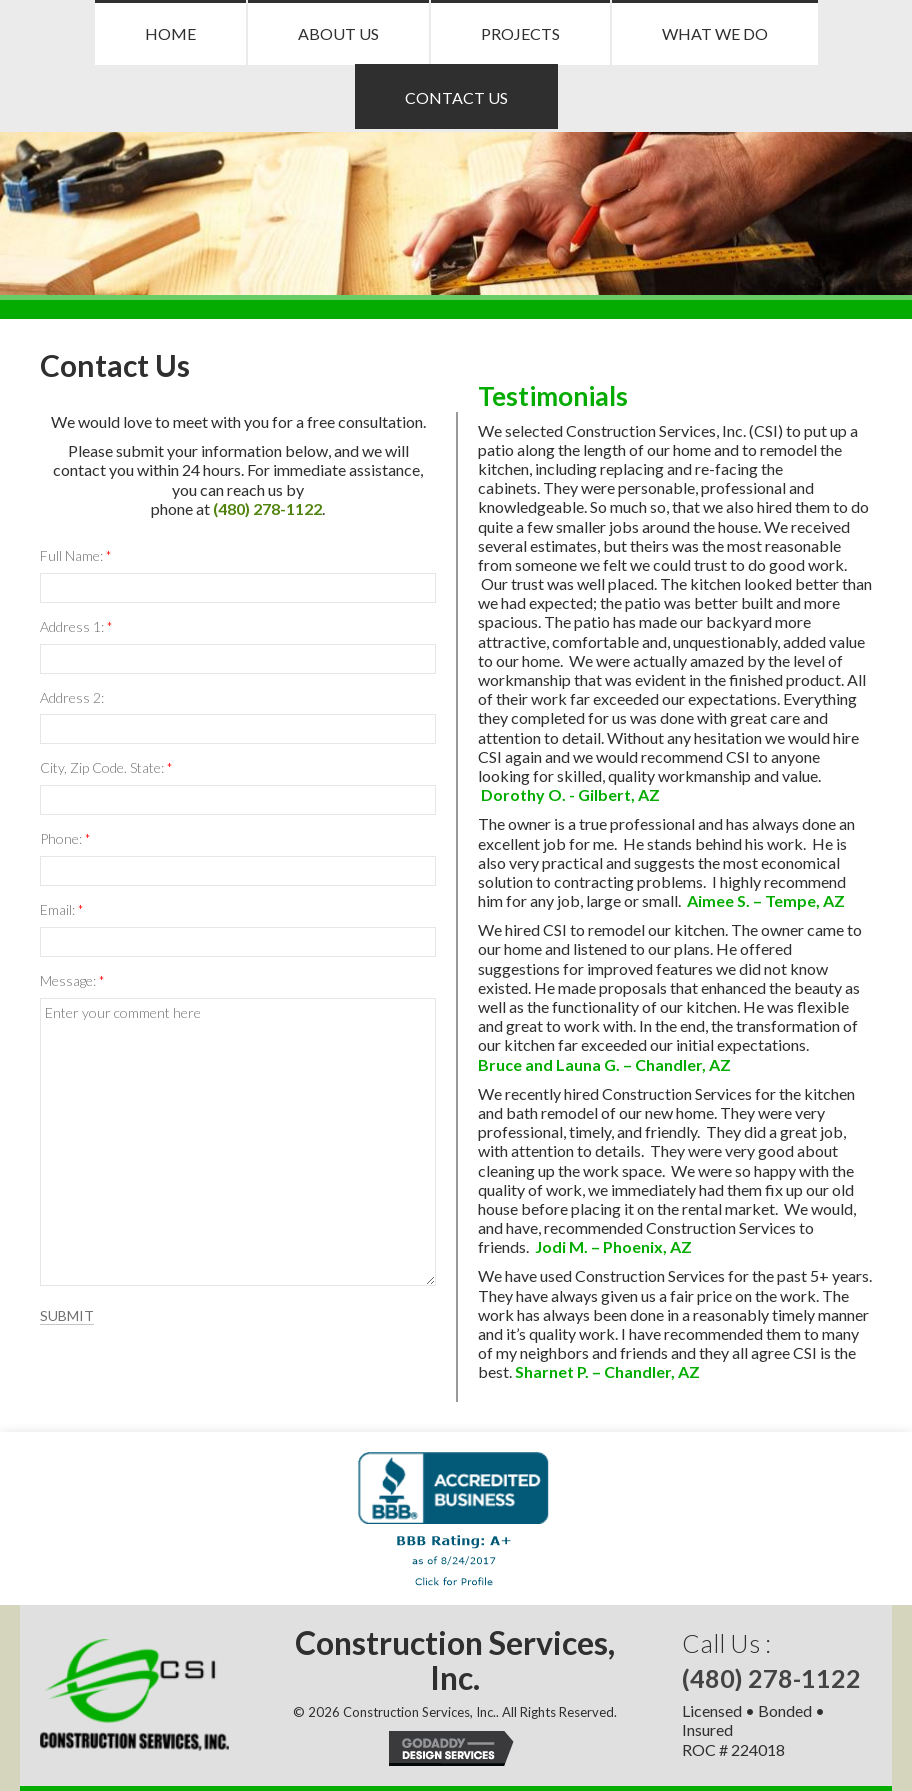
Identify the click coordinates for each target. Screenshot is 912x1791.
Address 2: (72, 698)
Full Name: (75, 556)
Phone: (65, 839)
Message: (72, 981)
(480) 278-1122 (267, 508)
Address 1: (76, 627)
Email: (61, 910)
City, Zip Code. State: (106, 768)
